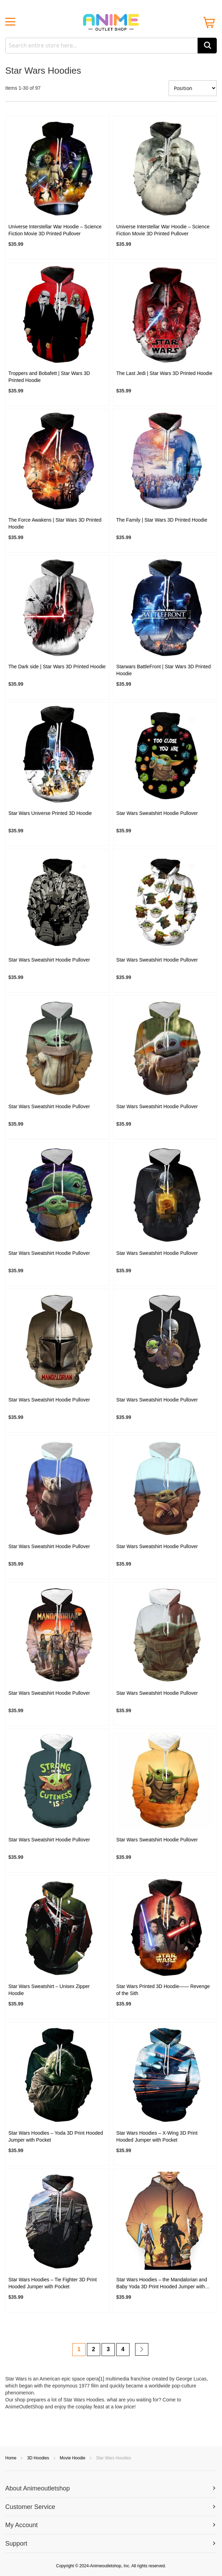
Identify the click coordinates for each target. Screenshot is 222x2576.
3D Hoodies (38, 2458)
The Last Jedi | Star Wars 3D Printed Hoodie (164, 373)
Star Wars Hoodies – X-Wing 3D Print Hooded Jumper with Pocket (157, 2136)
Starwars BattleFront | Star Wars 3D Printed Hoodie (163, 670)
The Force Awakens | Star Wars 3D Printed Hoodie (55, 523)
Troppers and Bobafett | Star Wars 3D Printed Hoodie (49, 376)
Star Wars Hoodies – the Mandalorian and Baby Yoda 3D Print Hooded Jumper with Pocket (161, 2283)
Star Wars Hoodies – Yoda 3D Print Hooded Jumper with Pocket (55, 2136)
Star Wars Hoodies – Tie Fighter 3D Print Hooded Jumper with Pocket (52, 2283)
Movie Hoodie (73, 2458)
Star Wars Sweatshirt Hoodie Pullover (157, 813)
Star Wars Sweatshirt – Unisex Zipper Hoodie (49, 1989)
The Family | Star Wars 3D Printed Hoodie (161, 520)
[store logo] (111, 22)
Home (11, 2458)
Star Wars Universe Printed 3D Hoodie (50, 813)
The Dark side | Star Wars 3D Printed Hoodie (57, 666)
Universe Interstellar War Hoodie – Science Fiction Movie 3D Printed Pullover (55, 230)
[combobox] (111, 45)
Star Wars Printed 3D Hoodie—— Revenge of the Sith (163, 1989)
